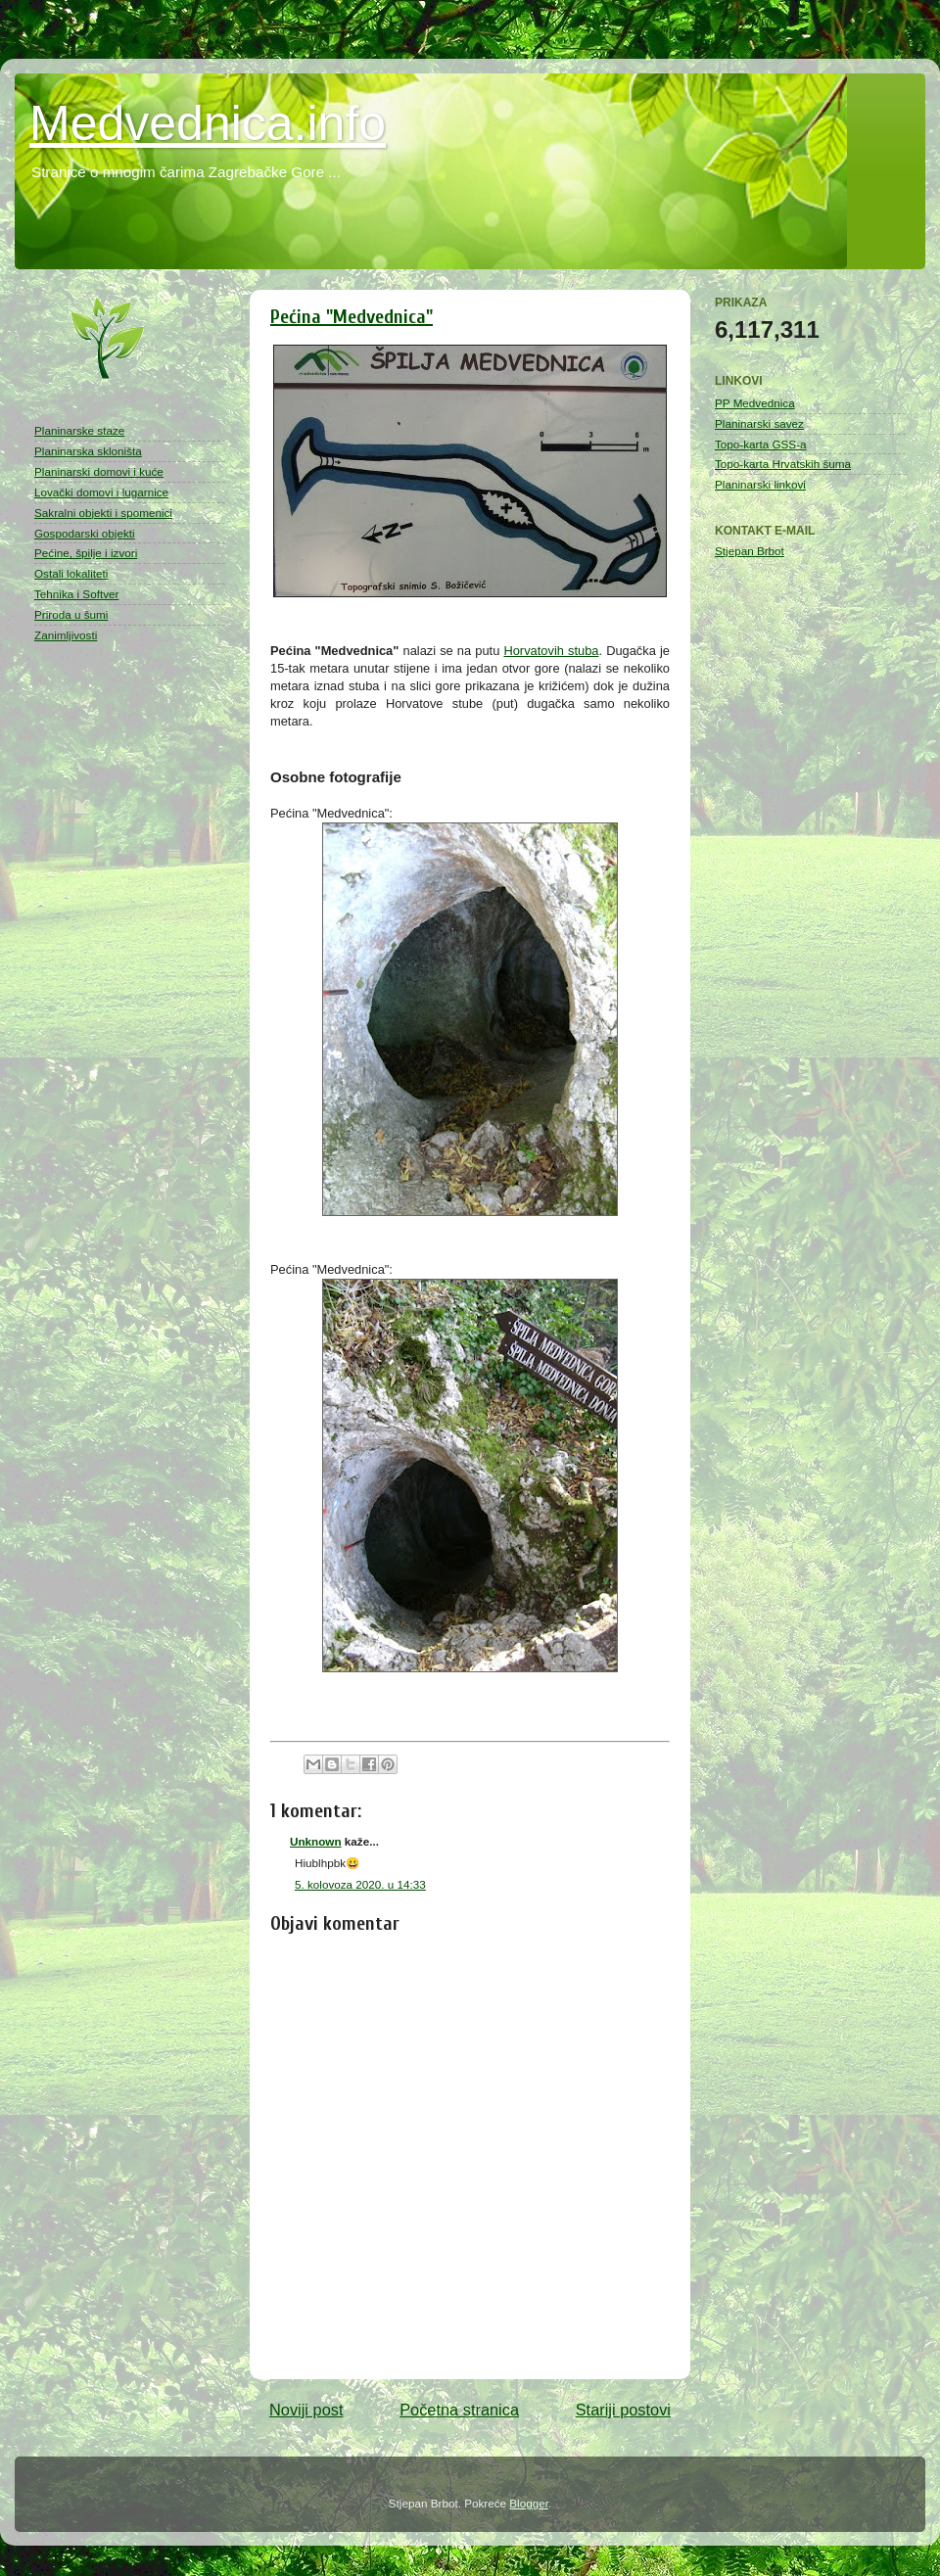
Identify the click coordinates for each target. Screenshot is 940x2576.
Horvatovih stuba (550, 650)
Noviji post (306, 2409)
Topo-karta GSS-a (761, 444)
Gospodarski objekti (84, 533)
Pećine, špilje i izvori (85, 552)
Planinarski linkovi (760, 484)
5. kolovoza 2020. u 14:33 (360, 1884)
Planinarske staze (79, 430)
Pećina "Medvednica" (351, 316)
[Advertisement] (112, 968)
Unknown (316, 1841)
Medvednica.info (207, 123)
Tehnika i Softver (76, 593)
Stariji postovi (623, 2409)
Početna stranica (459, 2409)
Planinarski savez (759, 423)
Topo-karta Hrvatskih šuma (783, 463)
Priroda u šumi (71, 614)
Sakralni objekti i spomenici (103, 512)
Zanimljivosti (65, 635)
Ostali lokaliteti (71, 573)
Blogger (528, 2503)
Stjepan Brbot (749, 550)
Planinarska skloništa (88, 451)
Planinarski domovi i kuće (99, 471)
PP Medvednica (755, 403)
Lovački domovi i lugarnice (101, 492)
